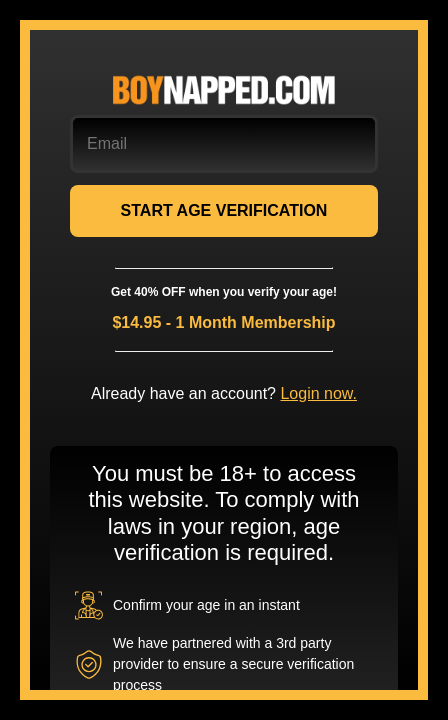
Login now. (318, 393)
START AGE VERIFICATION (224, 210)
